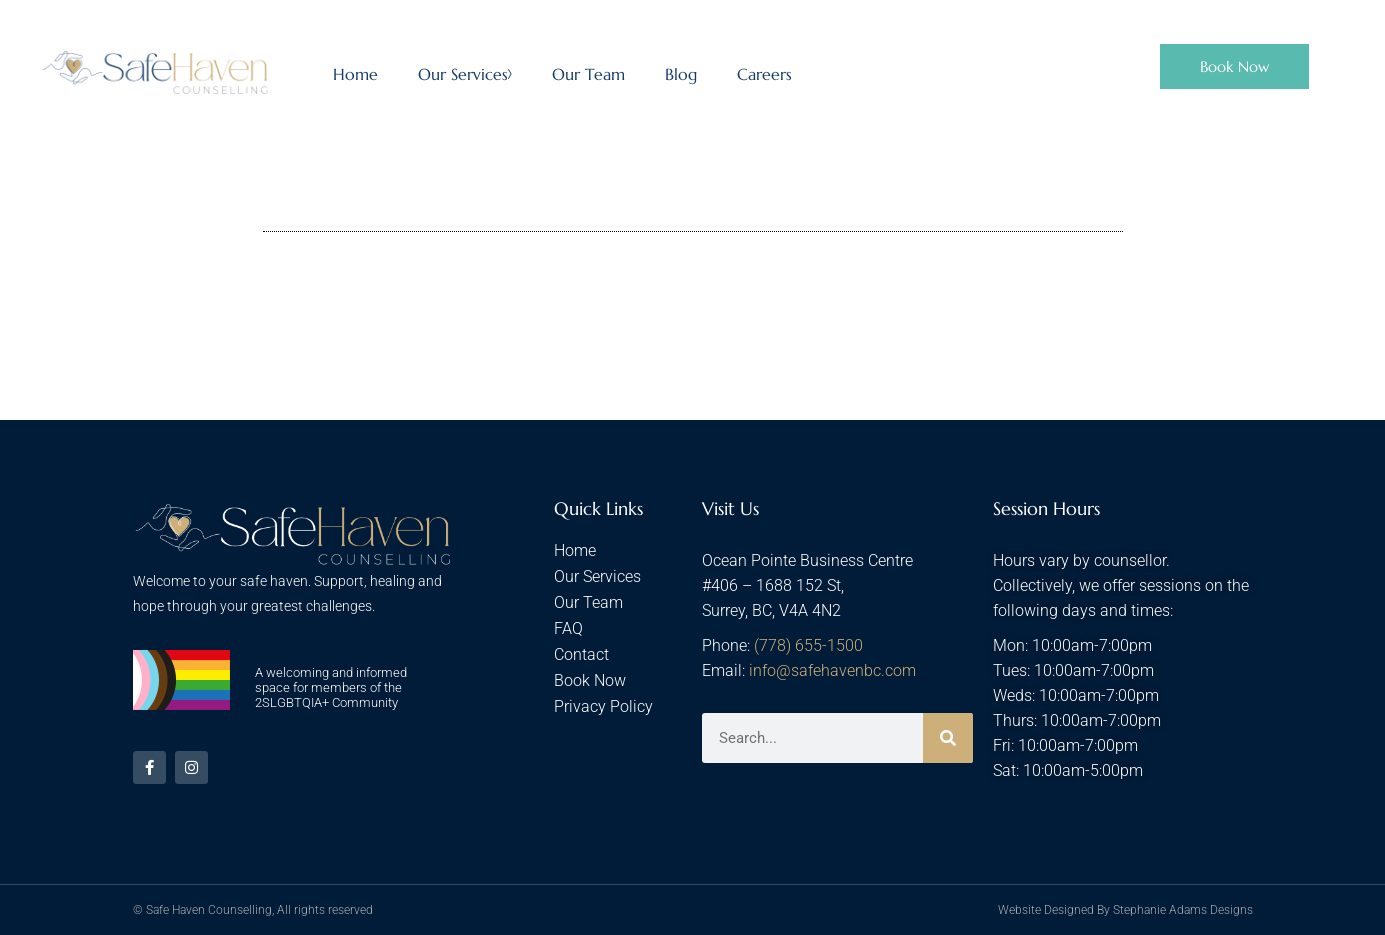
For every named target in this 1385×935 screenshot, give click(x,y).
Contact (581, 654)
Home (355, 74)
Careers (764, 74)
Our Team (588, 74)
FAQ (568, 628)
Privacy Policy (603, 706)
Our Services (465, 74)
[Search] (948, 738)
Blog (681, 74)
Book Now (590, 680)
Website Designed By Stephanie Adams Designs (1125, 910)
